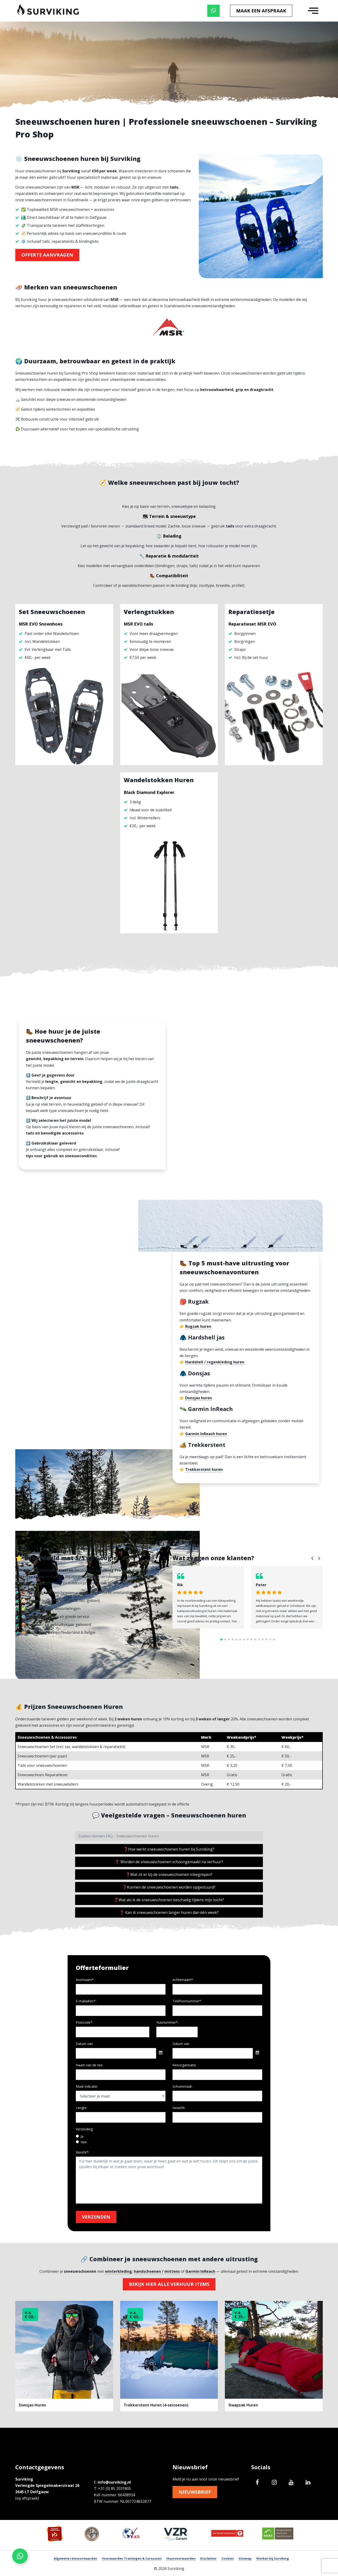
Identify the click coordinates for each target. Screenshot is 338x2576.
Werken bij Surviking (272, 2558)
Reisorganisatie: (184, 2065)
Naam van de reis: (89, 2065)
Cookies (227, 2558)
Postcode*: (84, 2022)
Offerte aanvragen (47, 255)
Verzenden (96, 2217)
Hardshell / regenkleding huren (214, 1362)
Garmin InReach (200, 2271)
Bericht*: (82, 2152)
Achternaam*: (183, 1979)
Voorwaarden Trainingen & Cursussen (132, 2558)
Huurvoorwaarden (181, 2558)
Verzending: (84, 2129)
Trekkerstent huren (204, 1469)
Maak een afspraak (261, 11)
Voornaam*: (85, 1979)
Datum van (84, 2043)
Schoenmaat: (182, 2086)
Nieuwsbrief (195, 2492)
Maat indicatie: (87, 2086)
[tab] (169, 1849)
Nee (84, 2142)
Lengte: (81, 2108)
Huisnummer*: (167, 2022)
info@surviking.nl (114, 2482)
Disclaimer (208, 2558)
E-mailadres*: (86, 2001)
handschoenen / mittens (157, 2271)
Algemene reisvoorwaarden (75, 2558)
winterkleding (118, 2271)
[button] (319, 1558)
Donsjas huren (198, 1397)
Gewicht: (179, 2108)
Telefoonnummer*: (187, 2001)
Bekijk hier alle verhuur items (169, 2284)
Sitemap (245, 2558)
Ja (82, 2136)
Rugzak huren (198, 1326)
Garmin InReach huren (206, 1433)
